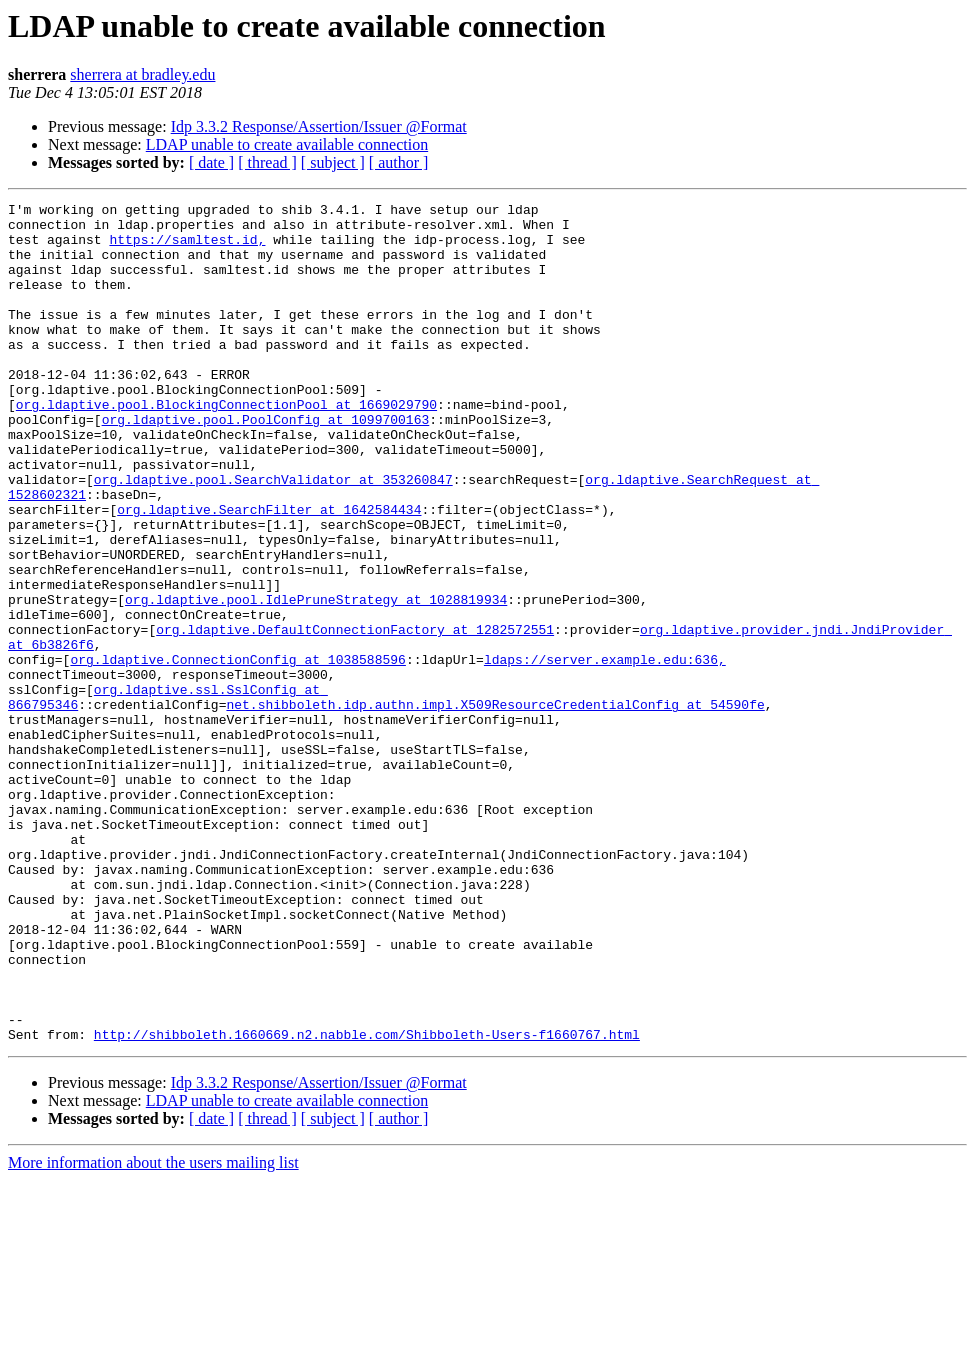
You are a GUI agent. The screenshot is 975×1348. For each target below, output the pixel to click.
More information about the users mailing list (153, 1330)
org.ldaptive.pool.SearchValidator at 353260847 (273, 536)
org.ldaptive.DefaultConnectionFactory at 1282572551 (355, 716)
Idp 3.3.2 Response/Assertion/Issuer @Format (319, 126)
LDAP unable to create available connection (287, 144)
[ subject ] (333, 162)
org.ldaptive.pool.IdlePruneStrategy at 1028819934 (316, 680)
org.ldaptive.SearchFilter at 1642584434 (269, 572)
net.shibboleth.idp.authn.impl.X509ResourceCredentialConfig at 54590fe (495, 806)
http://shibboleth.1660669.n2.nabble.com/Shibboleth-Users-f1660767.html (367, 1202)
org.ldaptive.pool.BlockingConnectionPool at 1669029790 (226, 446)
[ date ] (211, 162)
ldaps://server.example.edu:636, (605, 752)
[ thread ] (267, 162)
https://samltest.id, (187, 248)
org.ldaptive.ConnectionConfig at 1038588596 (237, 752)
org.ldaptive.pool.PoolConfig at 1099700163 (266, 464)
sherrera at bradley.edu (142, 74)
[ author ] (399, 162)
